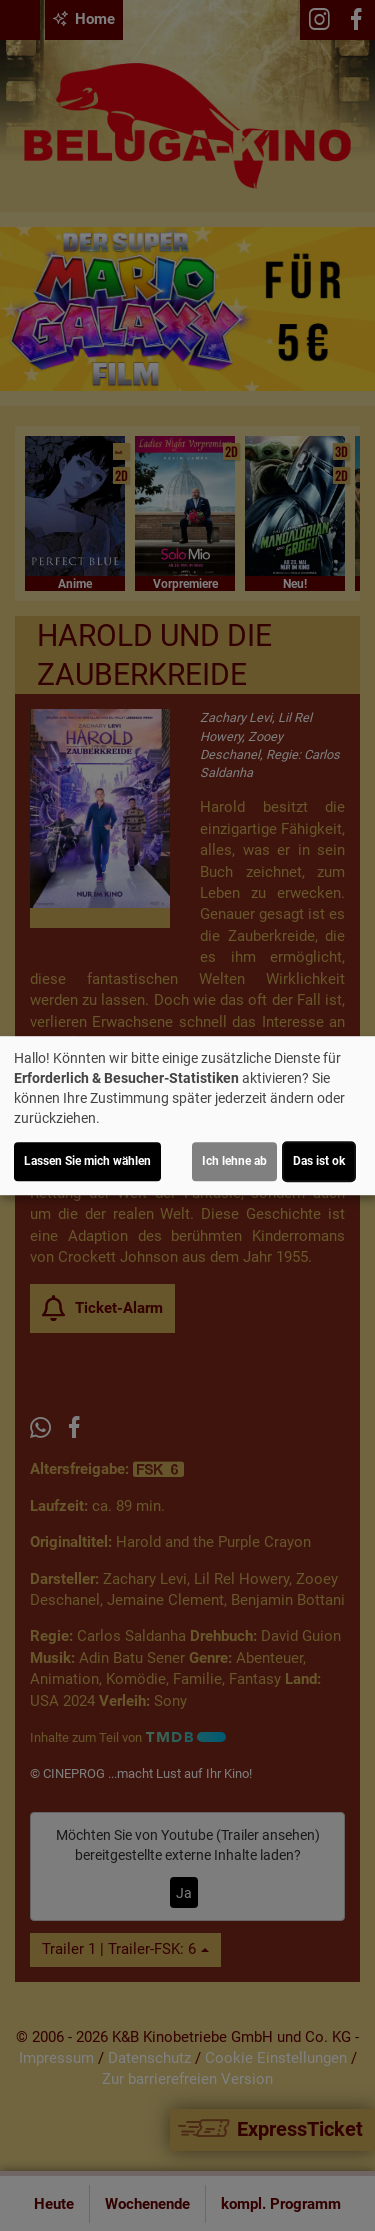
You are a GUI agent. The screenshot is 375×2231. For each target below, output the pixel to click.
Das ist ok (319, 1161)
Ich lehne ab (234, 1161)
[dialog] (187, 1116)
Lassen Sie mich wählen (87, 1161)
